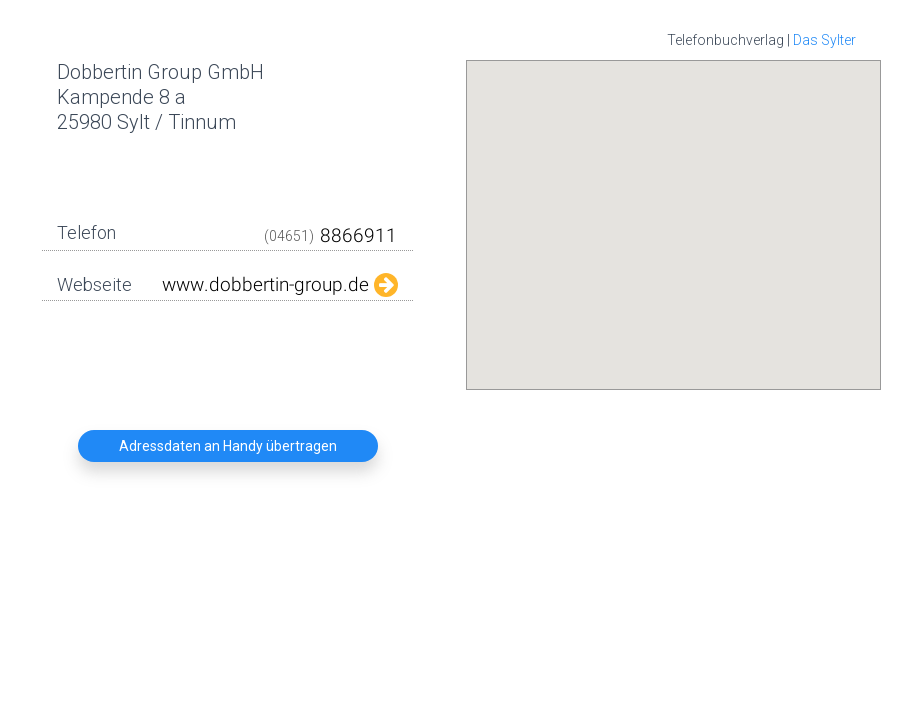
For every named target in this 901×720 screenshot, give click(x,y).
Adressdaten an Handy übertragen (228, 446)
